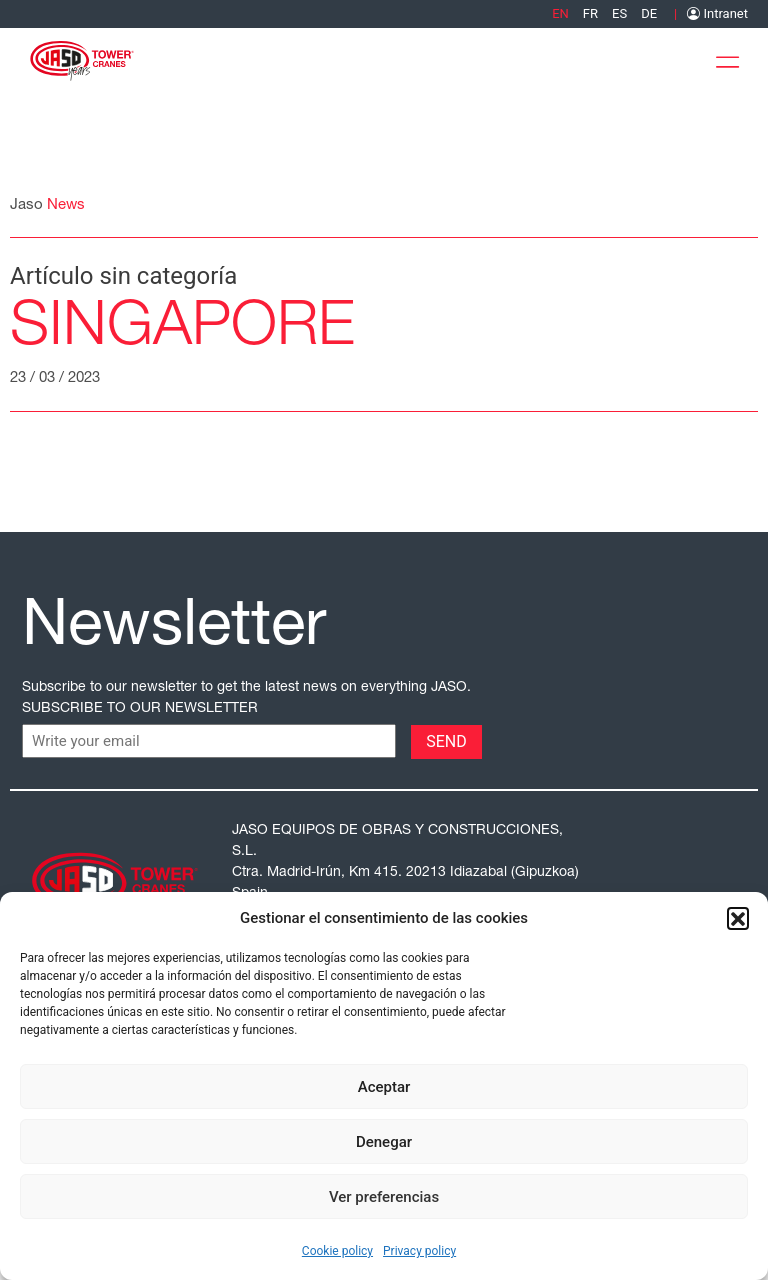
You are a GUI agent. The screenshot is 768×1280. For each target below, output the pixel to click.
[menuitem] (560, 13)
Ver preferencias (384, 1197)
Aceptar (384, 1087)
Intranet (717, 13)
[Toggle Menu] (732, 58)
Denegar (384, 1142)
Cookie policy (337, 1251)
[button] (738, 918)
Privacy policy (419, 1251)
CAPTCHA (59, 740)
